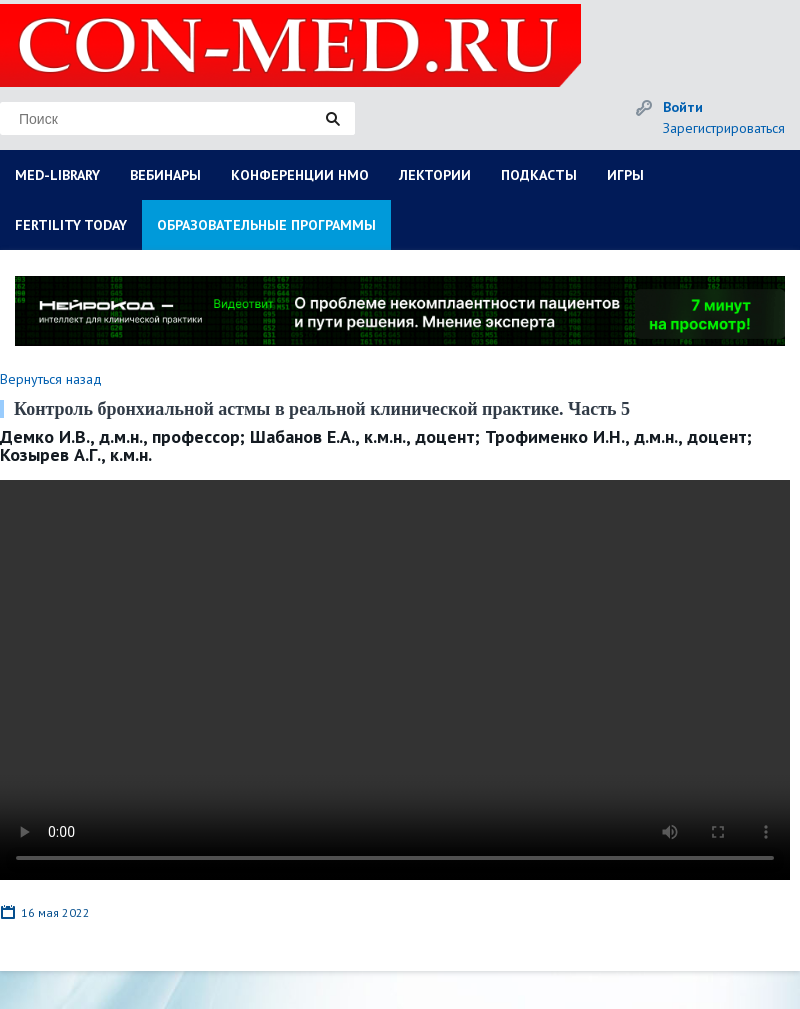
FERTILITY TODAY (71, 225)
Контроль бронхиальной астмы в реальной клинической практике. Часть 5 (322, 409)
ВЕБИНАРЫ (165, 175)
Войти (683, 107)
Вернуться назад (51, 379)
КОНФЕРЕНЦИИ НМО (300, 175)
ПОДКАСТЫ (539, 175)
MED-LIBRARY (57, 175)
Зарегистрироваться (724, 128)
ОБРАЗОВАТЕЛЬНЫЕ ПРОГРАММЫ (266, 225)
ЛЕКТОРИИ (435, 175)
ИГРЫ (625, 175)
